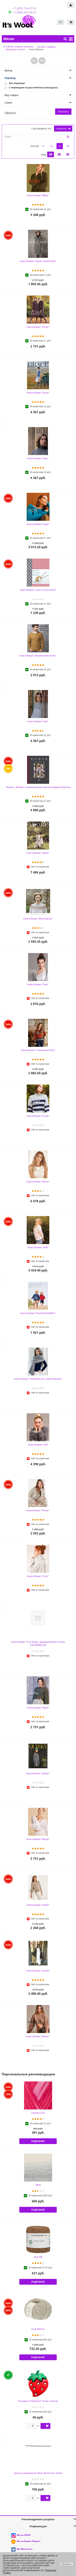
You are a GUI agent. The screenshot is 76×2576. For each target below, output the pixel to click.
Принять (66, 2564)
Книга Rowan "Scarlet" (38, 1970)
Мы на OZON (24, 2535)
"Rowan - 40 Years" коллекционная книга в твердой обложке (38, 787)
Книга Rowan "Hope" (38, 524)
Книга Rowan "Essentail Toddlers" (38, 1313)
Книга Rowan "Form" (38, 1576)
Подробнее (38, 2141)
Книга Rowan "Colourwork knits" (38, 1050)
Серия (8, 102)
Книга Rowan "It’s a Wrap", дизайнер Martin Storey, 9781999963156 (38, 1643)
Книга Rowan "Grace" (38, 392)
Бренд (8, 70)
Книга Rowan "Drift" (38, 1247)
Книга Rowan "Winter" (38, 2036)
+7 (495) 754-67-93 (24, 8)
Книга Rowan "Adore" (38, 852)
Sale (42, 60)
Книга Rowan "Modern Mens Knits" (38, 655)
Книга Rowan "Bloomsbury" (38, 918)
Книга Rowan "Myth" (38, 1707)
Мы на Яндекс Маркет (29, 2541)
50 (68, 146)
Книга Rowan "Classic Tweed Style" (38, 261)
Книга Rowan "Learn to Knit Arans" (38, 589)
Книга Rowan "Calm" (38, 984)
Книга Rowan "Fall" (38, 1444)
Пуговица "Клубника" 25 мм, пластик (38, 2401)
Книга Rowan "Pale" (38, 721)
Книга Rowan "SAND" (38, 1904)
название (63, 128)
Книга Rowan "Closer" (38, 326)
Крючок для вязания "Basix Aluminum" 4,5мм (38, 2473)
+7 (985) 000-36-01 (24, 12)
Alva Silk (38, 2256)
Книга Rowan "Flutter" (38, 1510)
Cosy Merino (38, 2328)
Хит (34, 60)
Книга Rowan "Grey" (38, 458)
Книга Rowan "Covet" (38, 1115)
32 (59, 146)
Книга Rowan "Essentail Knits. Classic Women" (38, 1378)
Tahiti (38, 2184)
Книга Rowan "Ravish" (38, 1839)
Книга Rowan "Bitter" (38, 195)
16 (51, 146)
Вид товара (11, 95)
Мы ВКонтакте (24, 2548)
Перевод (10, 78)
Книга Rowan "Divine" (38, 1181)
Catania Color (38, 2112)
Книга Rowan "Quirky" (38, 1773)
